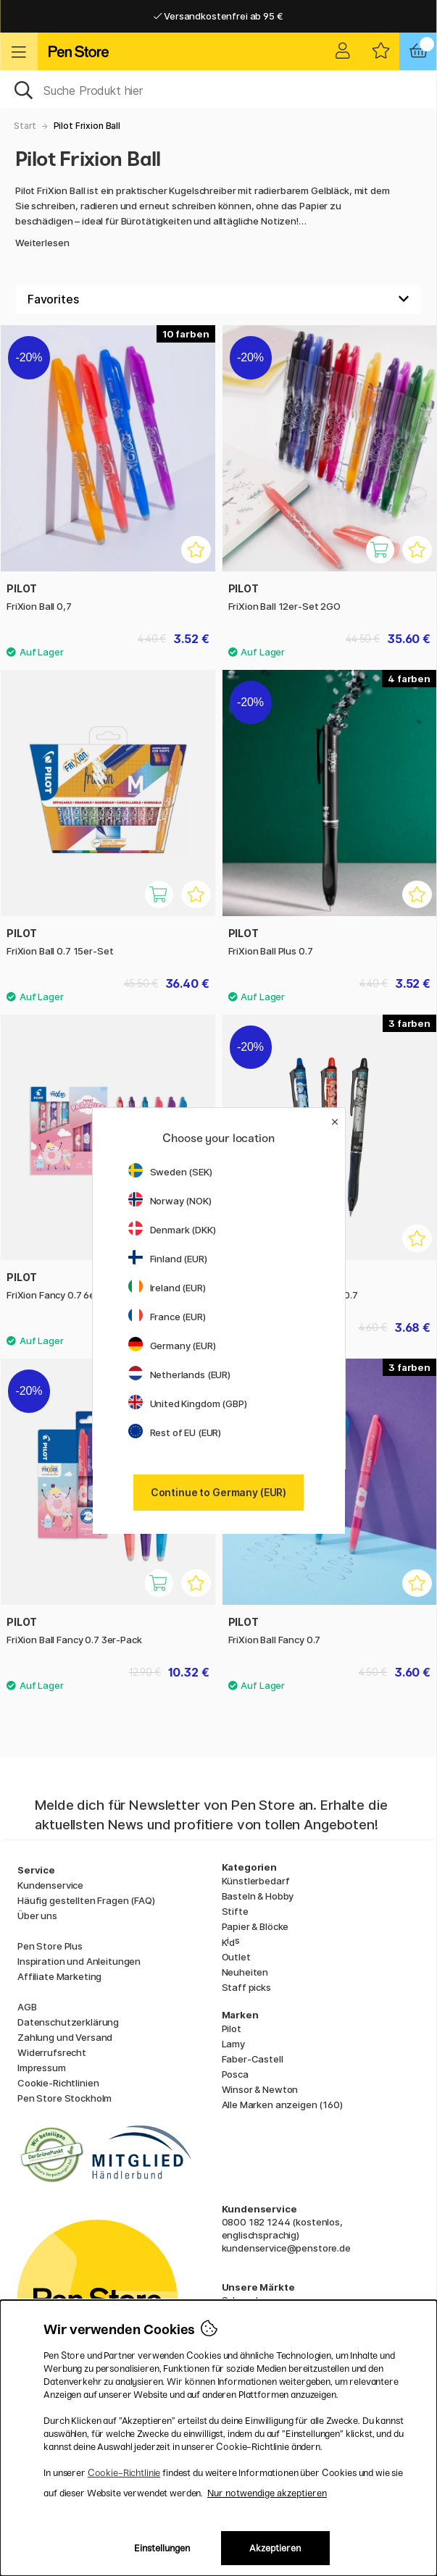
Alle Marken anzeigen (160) (282, 2104)
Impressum (41, 2067)
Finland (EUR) (167, 1258)
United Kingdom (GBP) (187, 1403)
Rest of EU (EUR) (175, 1432)
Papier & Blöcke (255, 1926)
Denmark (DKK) (172, 1229)
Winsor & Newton (260, 2089)
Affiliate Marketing (59, 1976)
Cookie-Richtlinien (58, 2083)
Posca (235, 2074)
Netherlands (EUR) (179, 1374)
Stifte (235, 1911)
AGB (27, 2007)
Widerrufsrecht (51, 2052)
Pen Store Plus (50, 1946)
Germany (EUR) (172, 1345)
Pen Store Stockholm (64, 2098)
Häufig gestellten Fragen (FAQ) (86, 1900)
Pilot (231, 2028)
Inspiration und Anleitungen (79, 1961)
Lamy (233, 2044)
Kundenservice (50, 1885)
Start (25, 125)
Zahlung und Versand (64, 2037)
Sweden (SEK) (170, 1172)
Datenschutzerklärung (68, 2022)
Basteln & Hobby (258, 1896)
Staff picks (246, 1987)
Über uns (37, 1915)
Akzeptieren (275, 2548)
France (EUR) (167, 1316)
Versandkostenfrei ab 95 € (218, 16)
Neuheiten (245, 1972)
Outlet (236, 1957)
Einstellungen (162, 2548)
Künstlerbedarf (256, 1881)
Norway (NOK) (170, 1201)
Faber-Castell (252, 2059)
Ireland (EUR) (167, 1287)
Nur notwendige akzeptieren (267, 2493)
